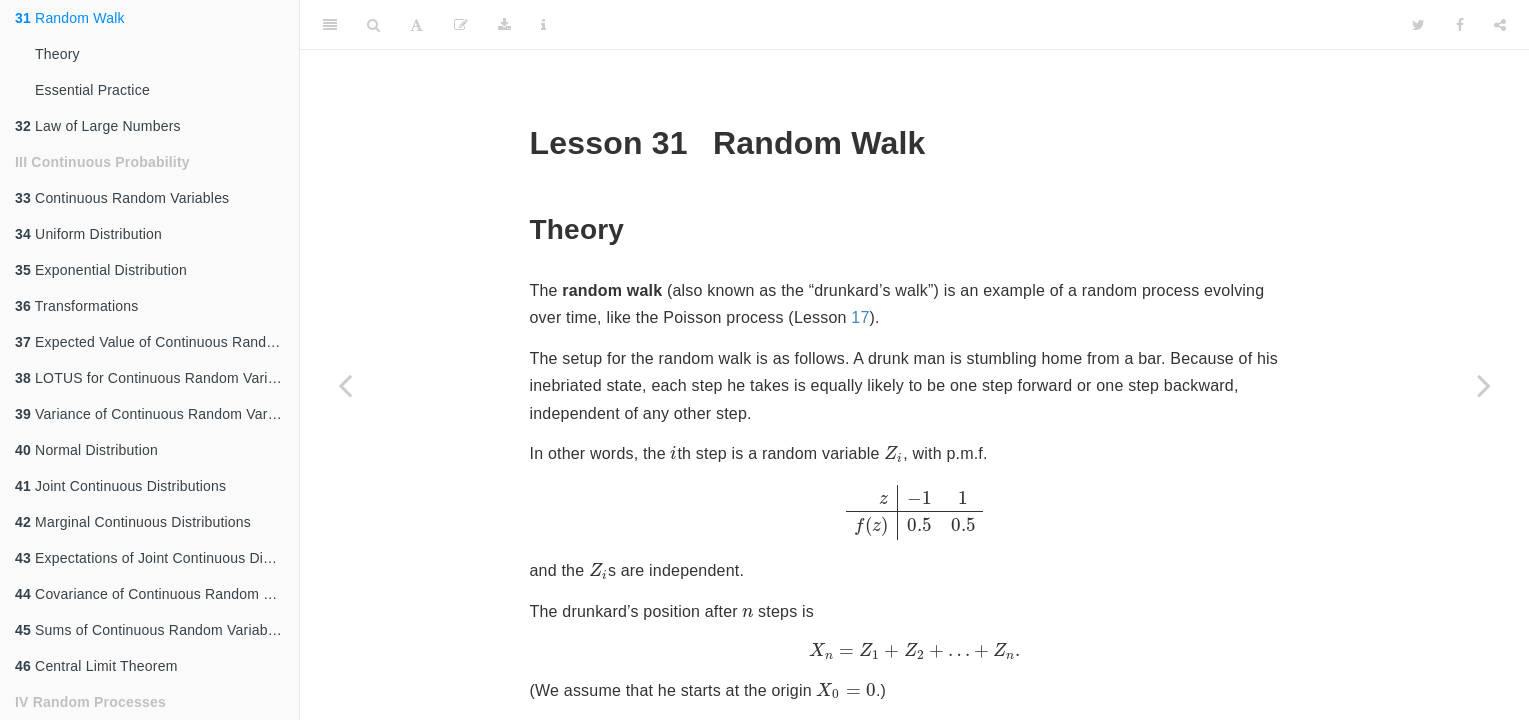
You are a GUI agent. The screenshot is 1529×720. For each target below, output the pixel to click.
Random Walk (70, 18)
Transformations (76, 306)
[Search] (373, 25)
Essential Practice (92, 90)
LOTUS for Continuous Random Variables (157, 378)
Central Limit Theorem (96, 666)
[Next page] (1484, 385)
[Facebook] (1460, 25)
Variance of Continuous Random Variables (157, 414)
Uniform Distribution (88, 234)
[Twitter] (1418, 25)
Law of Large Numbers (98, 126)
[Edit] (461, 25)
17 (860, 317)
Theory (57, 54)
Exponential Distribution (101, 270)
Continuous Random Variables (122, 198)
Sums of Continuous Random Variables (150, 630)
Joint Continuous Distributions (120, 486)
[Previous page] (345, 385)
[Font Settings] (416, 25)
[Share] (1500, 25)
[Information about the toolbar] (543, 25)
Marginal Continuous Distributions (133, 522)
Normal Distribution (86, 450)
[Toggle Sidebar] (330, 25)
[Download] (504, 25)
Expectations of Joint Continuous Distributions (157, 558)
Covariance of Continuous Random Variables (157, 594)
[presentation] (673, 452)
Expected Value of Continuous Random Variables (157, 342)
